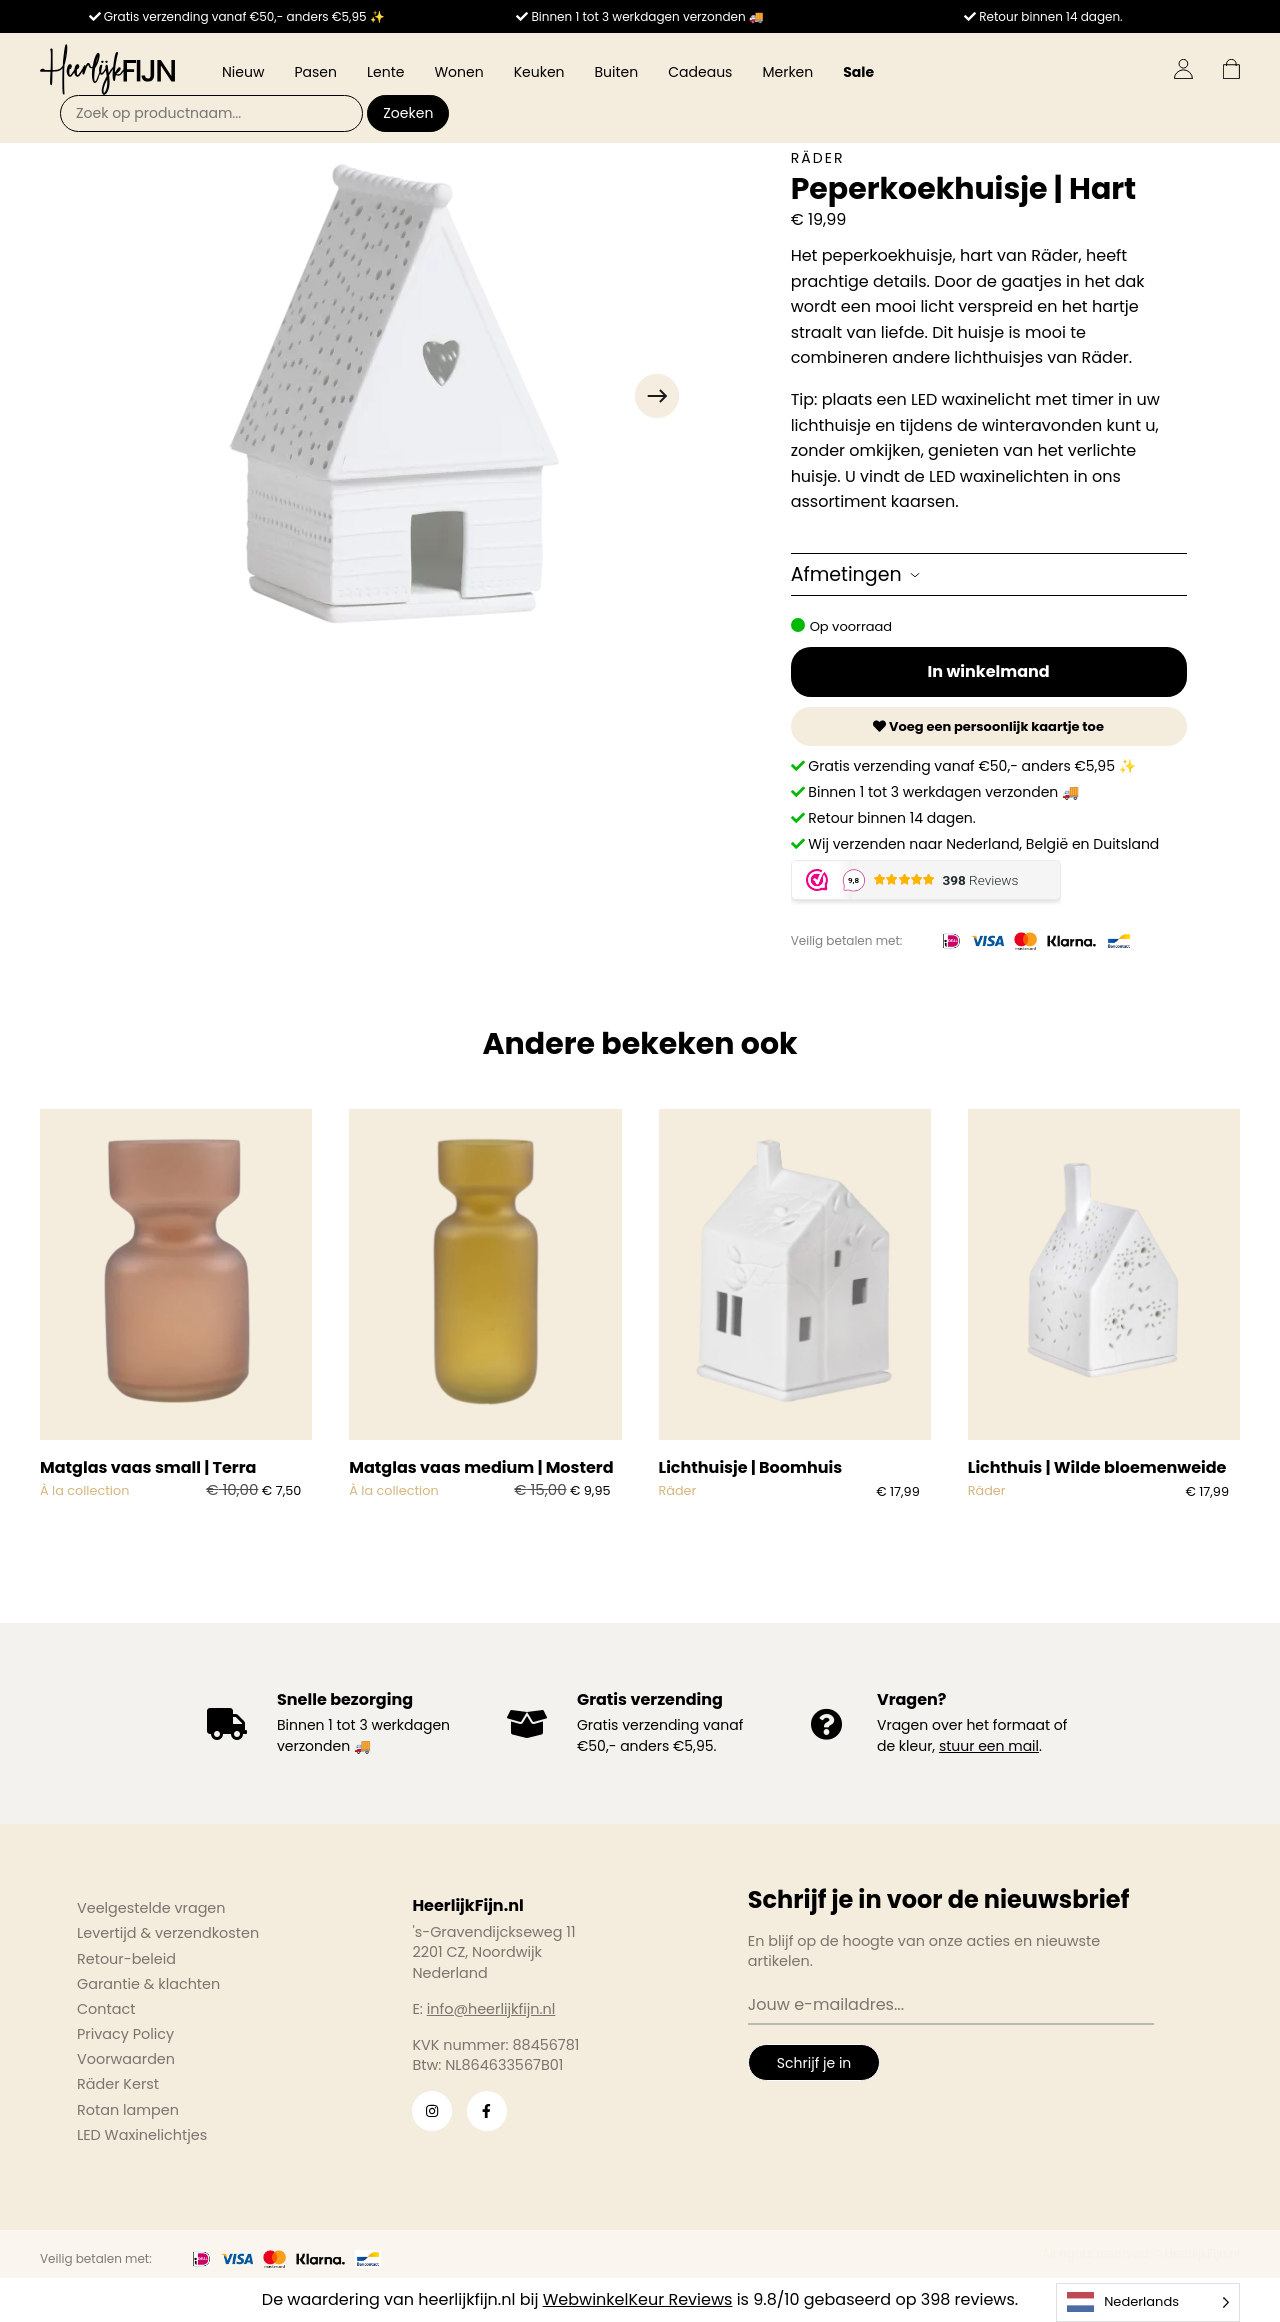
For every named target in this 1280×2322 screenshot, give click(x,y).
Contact (106, 2009)
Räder (818, 158)
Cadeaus (700, 72)
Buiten (617, 72)
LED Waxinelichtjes (142, 2135)
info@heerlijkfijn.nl (491, 2009)
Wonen (458, 72)
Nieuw (243, 72)
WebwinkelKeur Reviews (638, 2299)
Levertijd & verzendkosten (168, 1933)
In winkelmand (989, 671)
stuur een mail (989, 1746)
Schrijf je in (814, 2063)
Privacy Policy (125, 2034)
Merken (787, 72)
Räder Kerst (118, 2084)
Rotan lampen (128, 2110)
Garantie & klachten (148, 1984)
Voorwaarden (126, 2059)
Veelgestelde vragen (151, 1908)
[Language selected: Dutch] (1148, 2302)
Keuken (539, 72)
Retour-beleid (126, 1959)
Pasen (315, 72)
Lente (385, 72)
